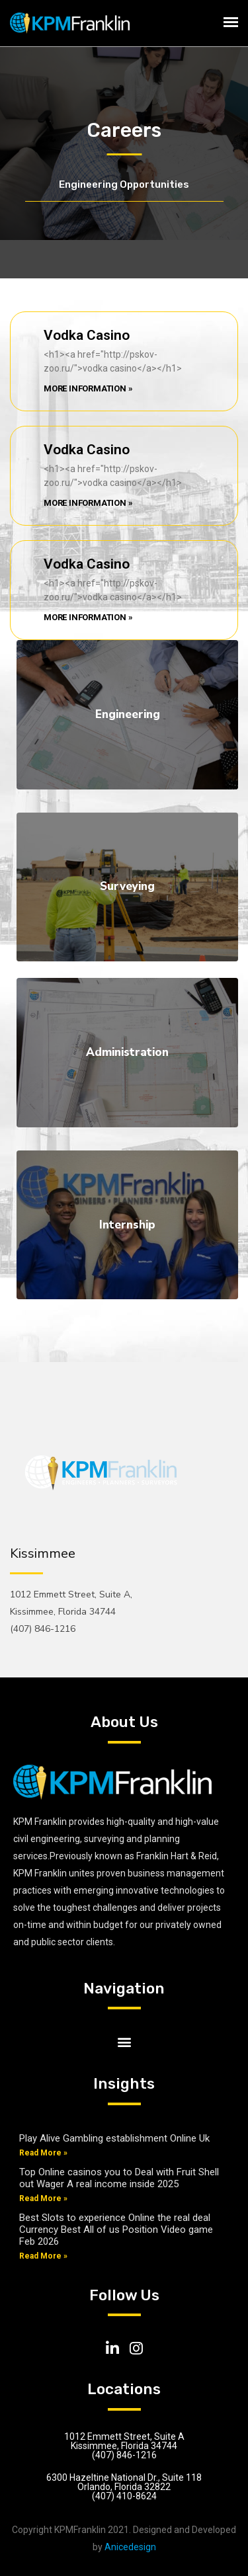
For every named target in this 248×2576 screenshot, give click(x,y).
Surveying (127, 886)
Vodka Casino (87, 335)
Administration (127, 1052)
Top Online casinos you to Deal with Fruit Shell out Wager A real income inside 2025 (119, 2178)
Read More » (43, 2152)
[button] (124, 2041)
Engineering (127, 714)
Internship (127, 1224)
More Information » (88, 388)
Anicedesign (130, 2547)
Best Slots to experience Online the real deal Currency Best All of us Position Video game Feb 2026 (116, 2229)
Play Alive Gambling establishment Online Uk (114, 2138)
